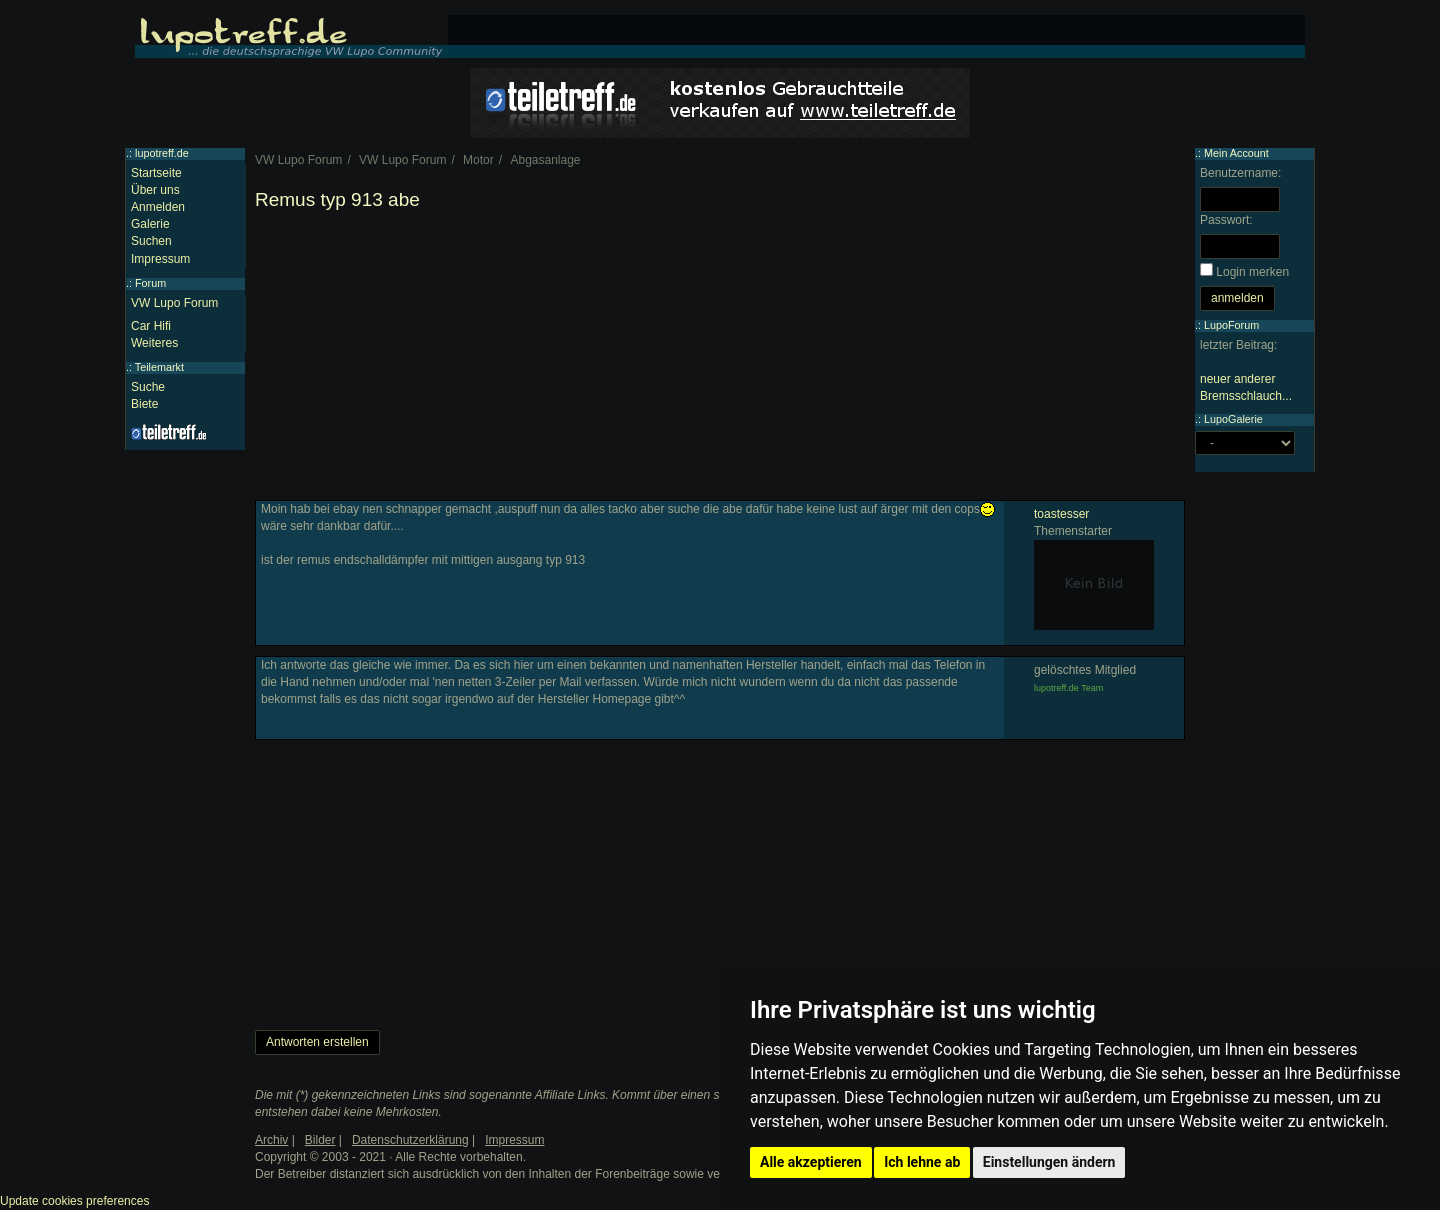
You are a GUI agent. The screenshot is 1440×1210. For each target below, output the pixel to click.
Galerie (150, 224)
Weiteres (154, 343)
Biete (144, 404)
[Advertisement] (720, 360)
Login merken (1252, 272)
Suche (148, 387)
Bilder (320, 1140)
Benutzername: (1240, 173)
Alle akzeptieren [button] (811, 1162)
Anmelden (158, 207)
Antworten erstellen (317, 1042)
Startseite (156, 173)
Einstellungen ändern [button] (1049, 1162)
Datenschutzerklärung (410, 1140)
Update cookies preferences (74, 1201)
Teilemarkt (159, 367)
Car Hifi (151, 326)
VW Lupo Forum (174, 303)
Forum (150, 283)
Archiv (271, 1140)
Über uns (155, 190)
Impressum (160, 259)
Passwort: (1226, 220)
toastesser (1061, 514)
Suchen (151, 241)
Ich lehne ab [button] (922, 1162)
